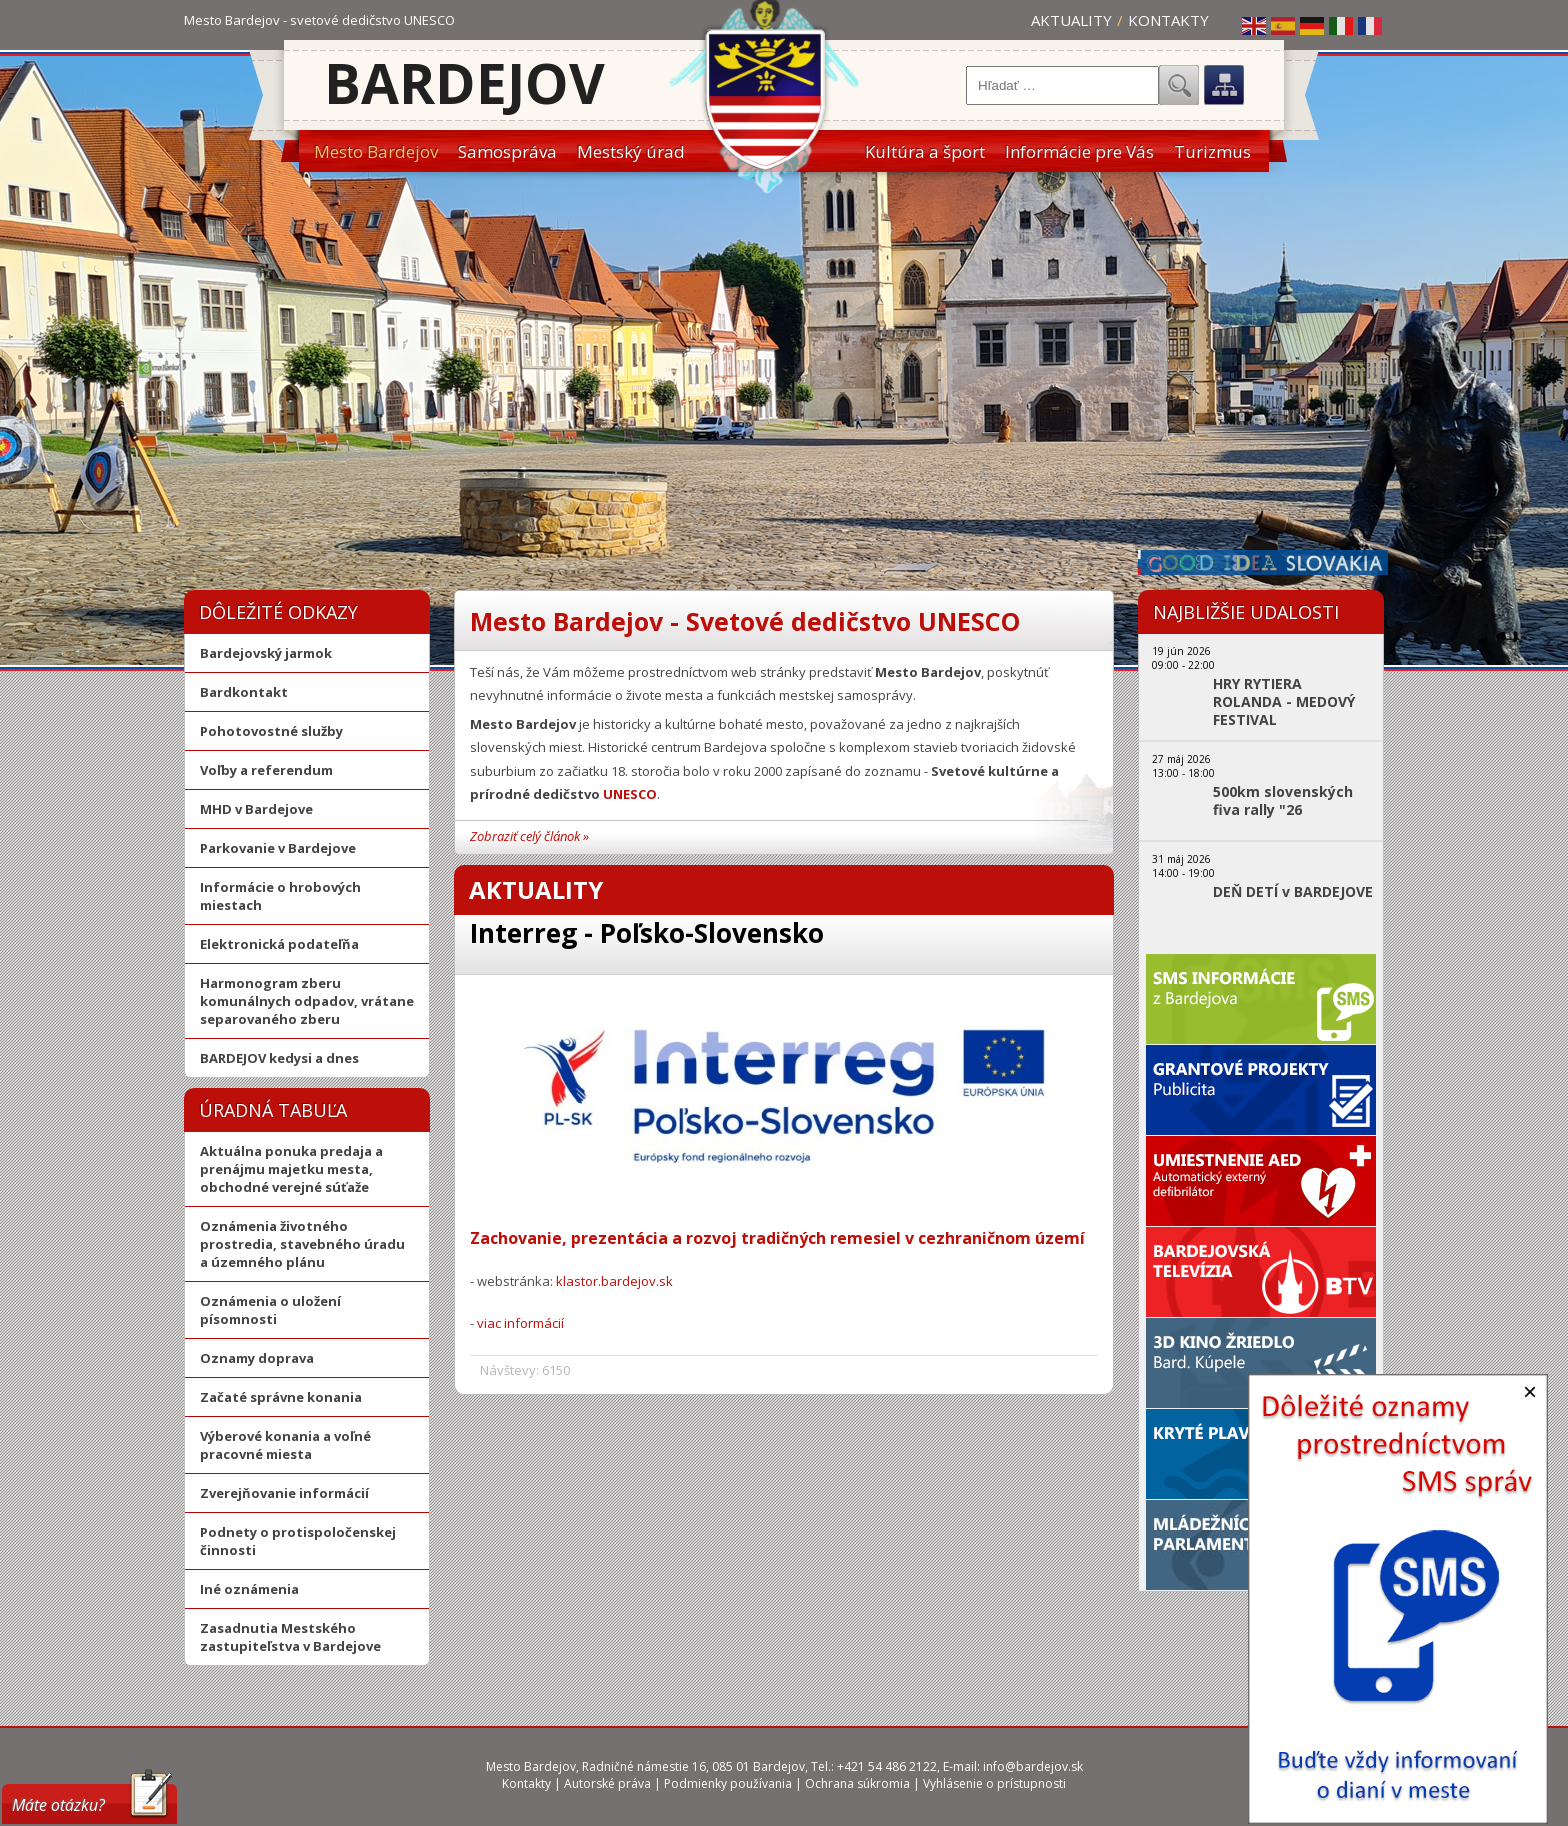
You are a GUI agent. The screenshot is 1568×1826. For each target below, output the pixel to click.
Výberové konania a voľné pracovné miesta (285, 1445)
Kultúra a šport (925, 151)
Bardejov (464, 82)
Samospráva (507, 151)
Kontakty (1168, 20)
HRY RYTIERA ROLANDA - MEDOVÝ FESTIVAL (1284, 702)
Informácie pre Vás (1079, 151)
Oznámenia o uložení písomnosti (270, 1310)
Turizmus (1212, 151)
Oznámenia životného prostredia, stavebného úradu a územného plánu (302, 1244)
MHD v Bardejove (256, 809)
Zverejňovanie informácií (284, 1493)
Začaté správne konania (281, 1397)
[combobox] (1062, 85)
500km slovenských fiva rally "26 (1283, 801)
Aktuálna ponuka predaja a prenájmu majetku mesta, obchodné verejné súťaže (291, 1169)
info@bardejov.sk (1033, 1766)
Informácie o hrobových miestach (280, 896)
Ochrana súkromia (857, 1783)
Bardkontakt (244, 692)
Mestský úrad (631, 151)
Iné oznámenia (249, 1589)
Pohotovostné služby (271, 731)
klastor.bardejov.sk (614, 1281)
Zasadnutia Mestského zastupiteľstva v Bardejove (290, 1637)
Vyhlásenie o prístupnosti (994, 1783)
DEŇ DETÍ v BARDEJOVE (1293, 892)
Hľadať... (1179, 85)
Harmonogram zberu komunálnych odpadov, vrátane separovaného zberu (307, 1001)
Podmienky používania (728, 1783)
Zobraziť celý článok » (529, 836)
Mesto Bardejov (376, 151)
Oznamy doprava (257, 1358)
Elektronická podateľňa (279, 944)
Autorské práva (607, 1783)
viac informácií (520, 1323)
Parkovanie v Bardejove (278, 848)
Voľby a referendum (266, 770)
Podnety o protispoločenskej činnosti (298, 1541)
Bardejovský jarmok (266, 653)
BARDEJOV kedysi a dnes (279, 1058)
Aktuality (1071, 20)
